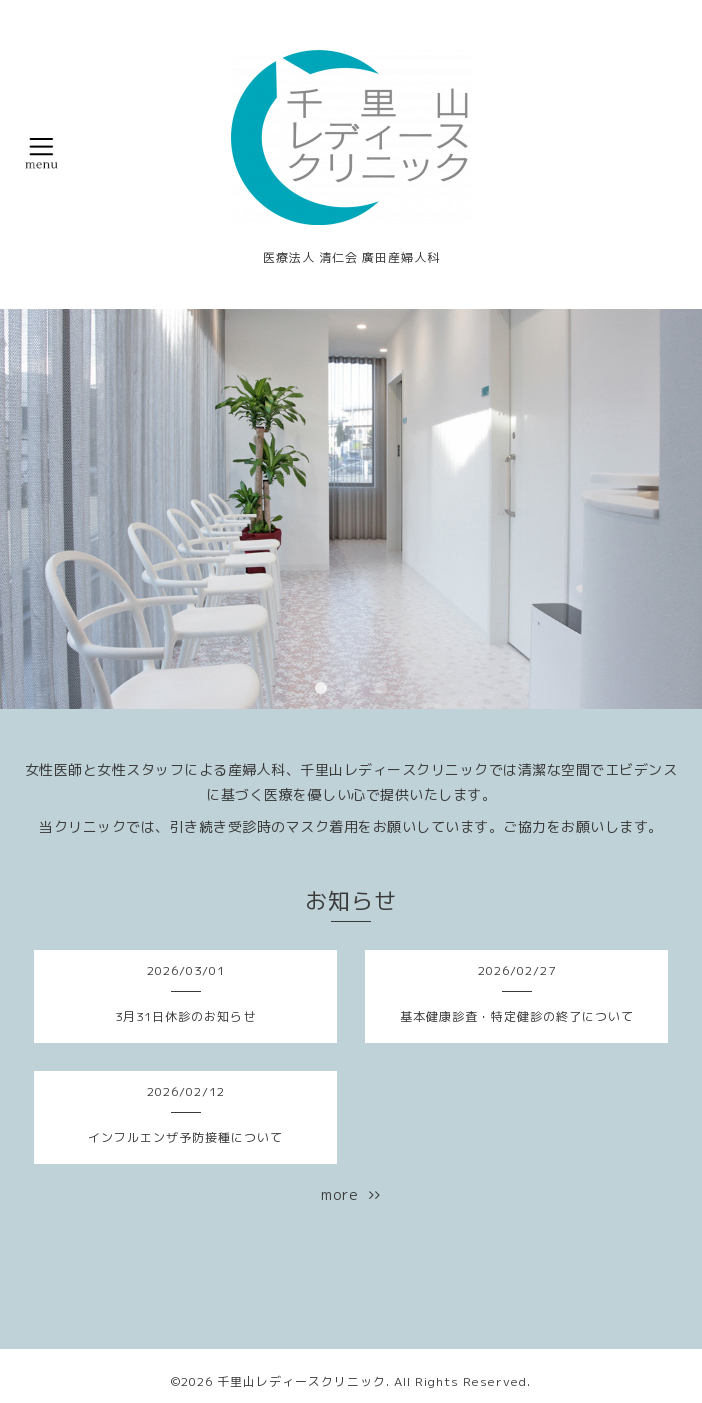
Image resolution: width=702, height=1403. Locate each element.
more (351, 1194)
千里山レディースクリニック (301, 1381)
